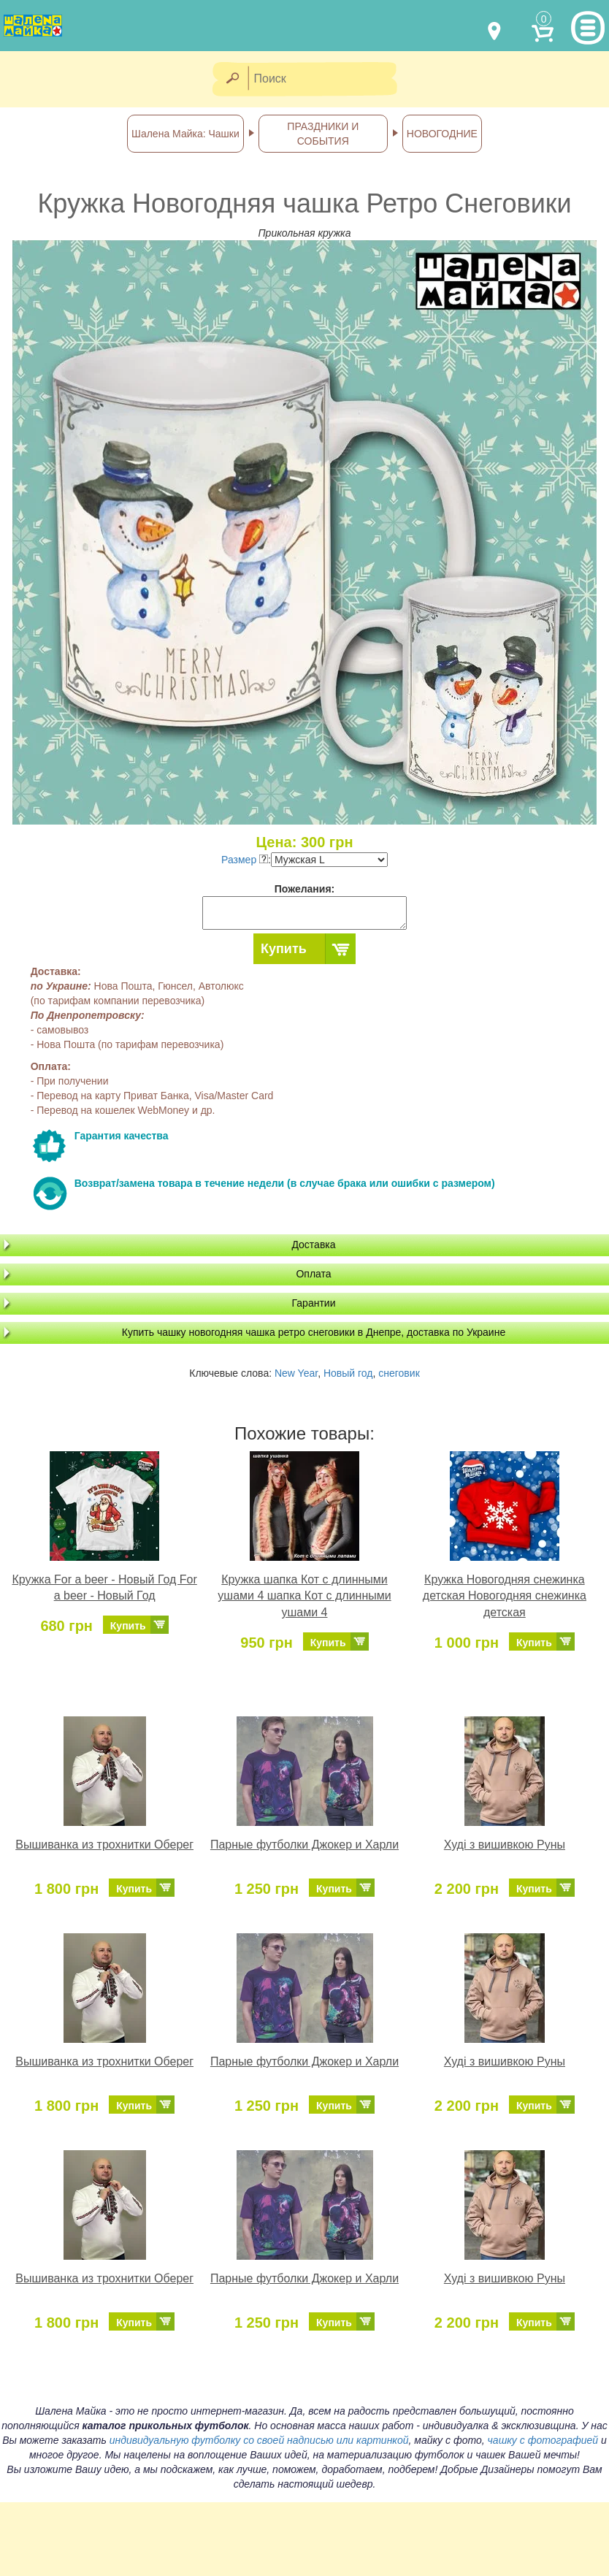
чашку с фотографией (543, 2440)
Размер (244, 859)
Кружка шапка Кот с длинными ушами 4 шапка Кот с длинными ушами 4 (304, 1596)
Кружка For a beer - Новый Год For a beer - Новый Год (104, 1587)
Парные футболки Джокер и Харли (304, 1844)
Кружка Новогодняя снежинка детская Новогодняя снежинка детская (504, 1596)
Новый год (348, 1373)
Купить (284, 948)
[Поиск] (327, 79)
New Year (296, 1373)
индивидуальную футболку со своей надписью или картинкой (259, 2440)
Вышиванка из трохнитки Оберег (104, 1844)
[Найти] (232, 79)
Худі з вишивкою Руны (504, 1844)
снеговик (399, 1373)
